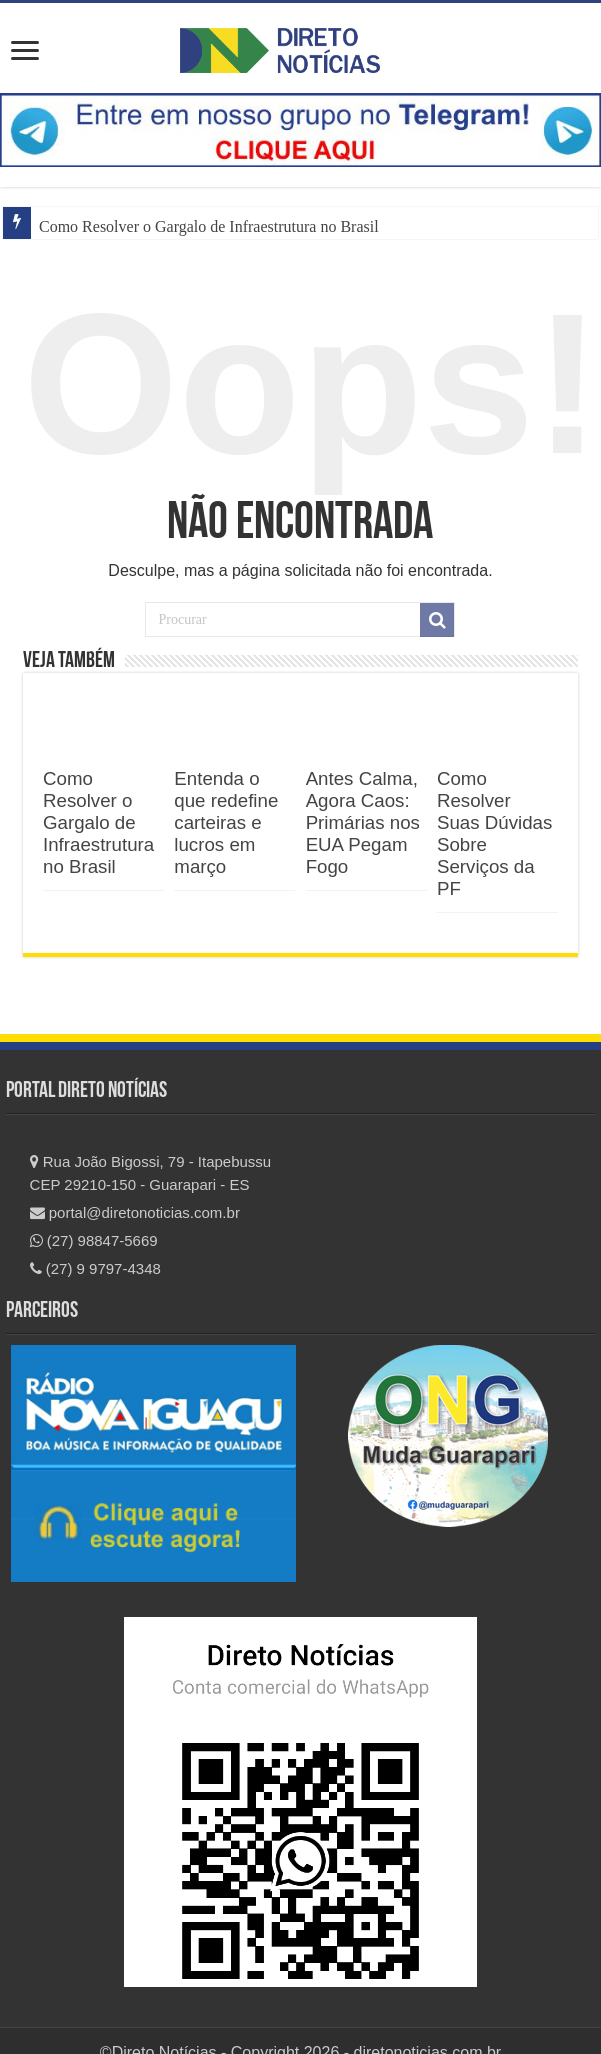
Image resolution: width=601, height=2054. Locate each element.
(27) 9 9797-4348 (95, 1268)
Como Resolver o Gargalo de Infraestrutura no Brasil (209, 226)
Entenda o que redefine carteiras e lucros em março (226, 822)
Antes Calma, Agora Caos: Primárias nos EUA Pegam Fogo (363, 822)
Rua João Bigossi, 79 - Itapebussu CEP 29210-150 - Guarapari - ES (151, 1173)
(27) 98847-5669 (94, 1240)
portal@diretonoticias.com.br (135, 1212)
